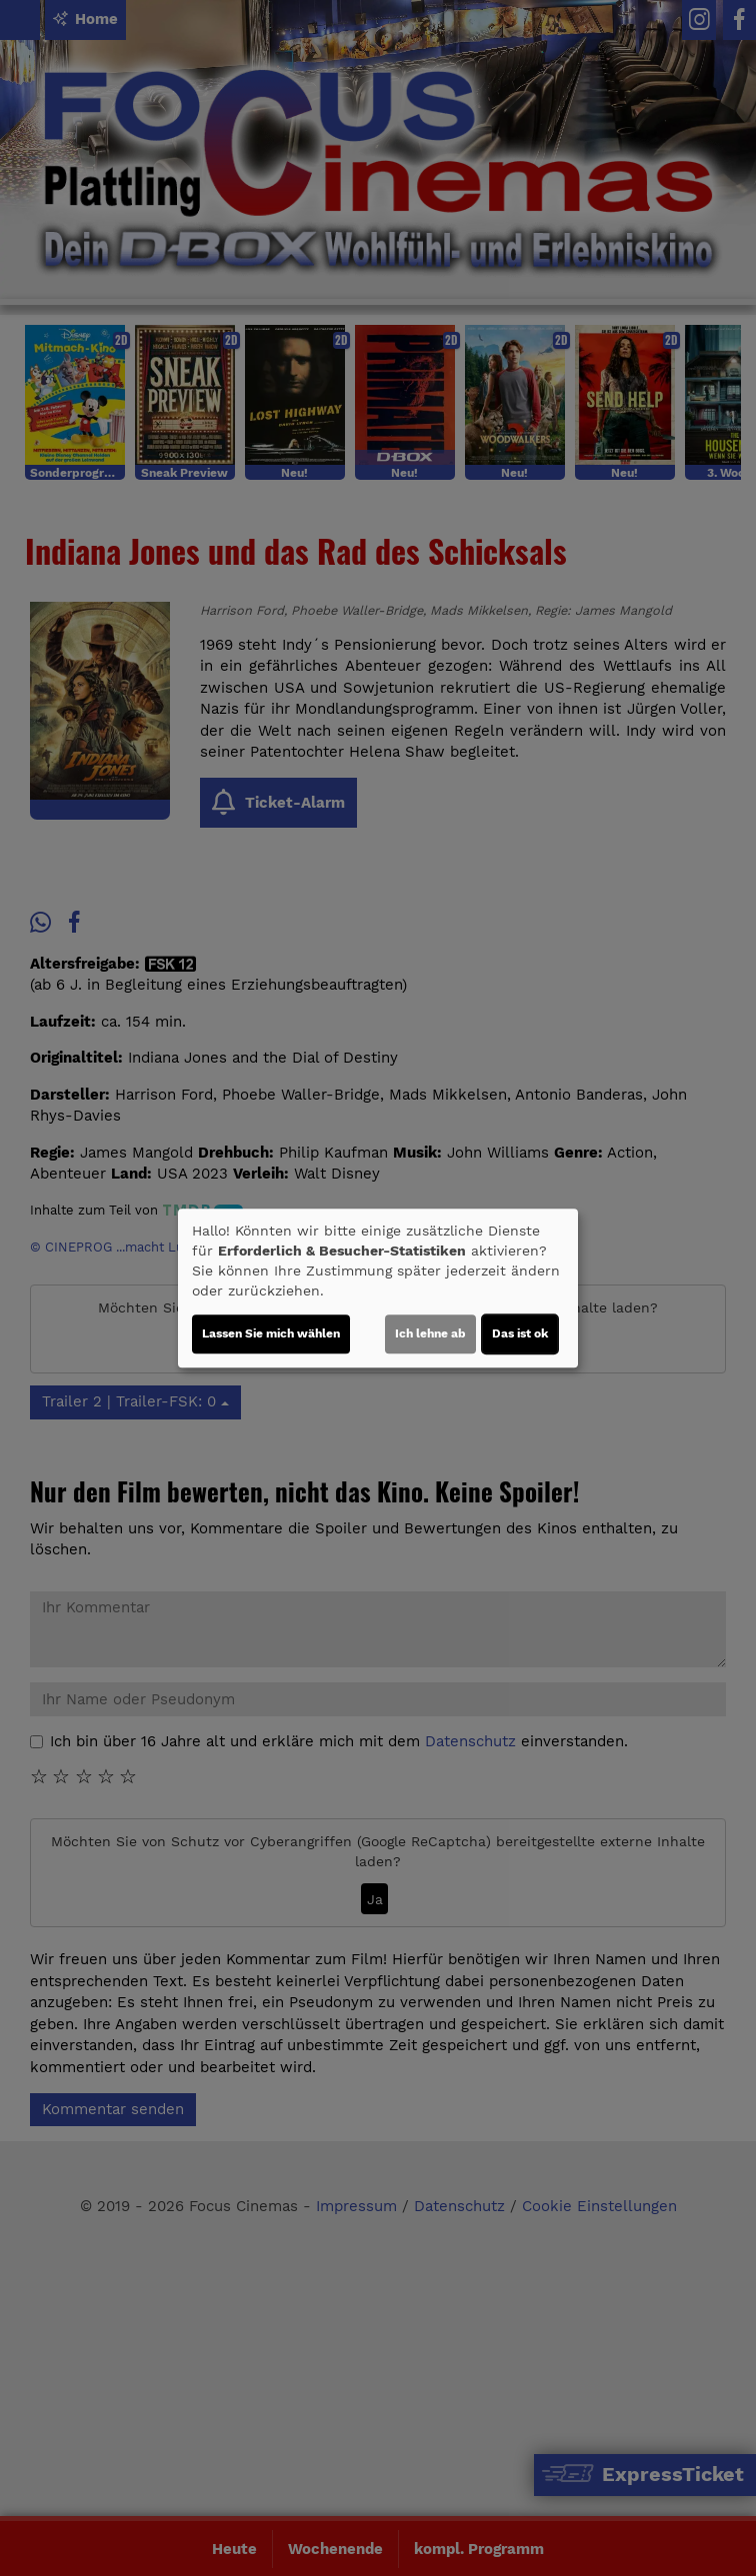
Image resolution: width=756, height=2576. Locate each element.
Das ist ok (520, 1333)
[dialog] (378, 1288)
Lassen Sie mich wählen (271, 1333)
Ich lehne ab (430, 1333)
